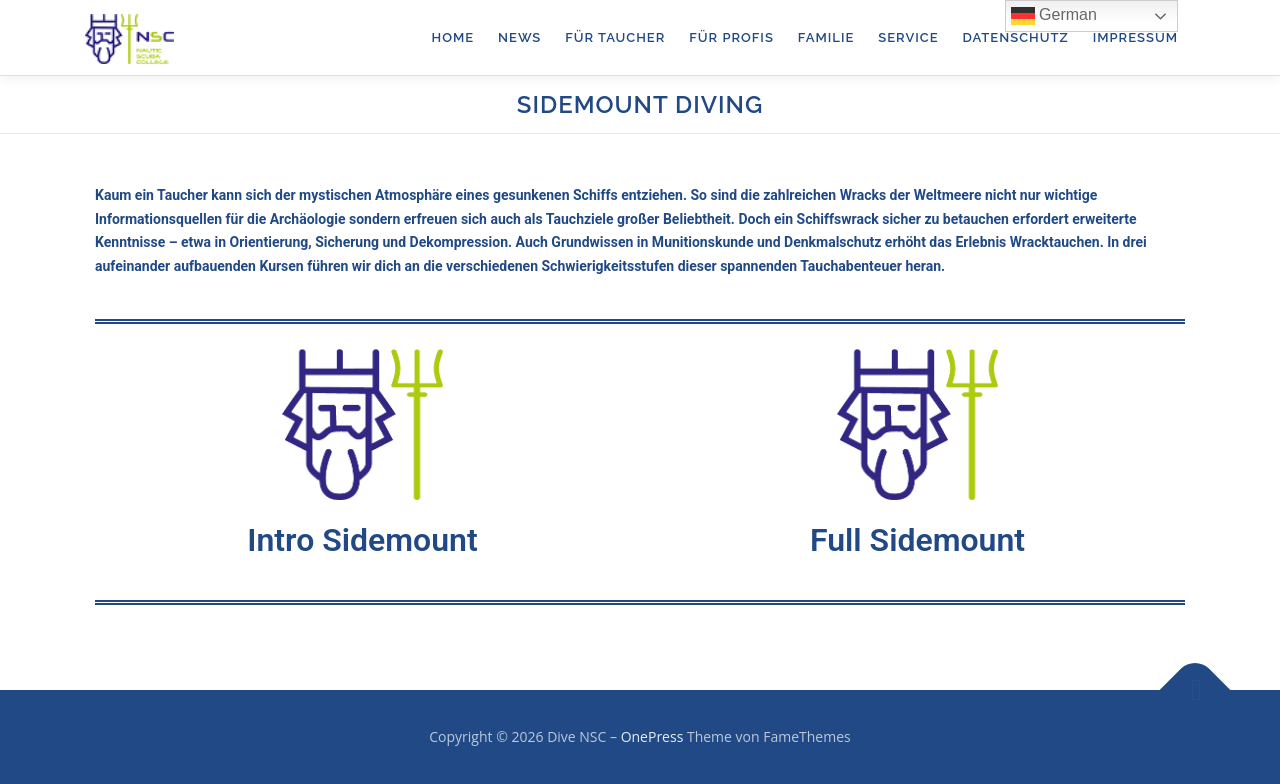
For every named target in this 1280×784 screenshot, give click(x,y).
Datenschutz (1015, 37)
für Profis (731, 37)
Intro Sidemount (362, 540)
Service (908, 37)
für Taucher (615, 37)
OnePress (652, 736)
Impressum (1135, 37)
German (1054, 16)
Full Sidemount (917, 540)
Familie (826, 37)
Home (453, 37)
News (519, 37)
